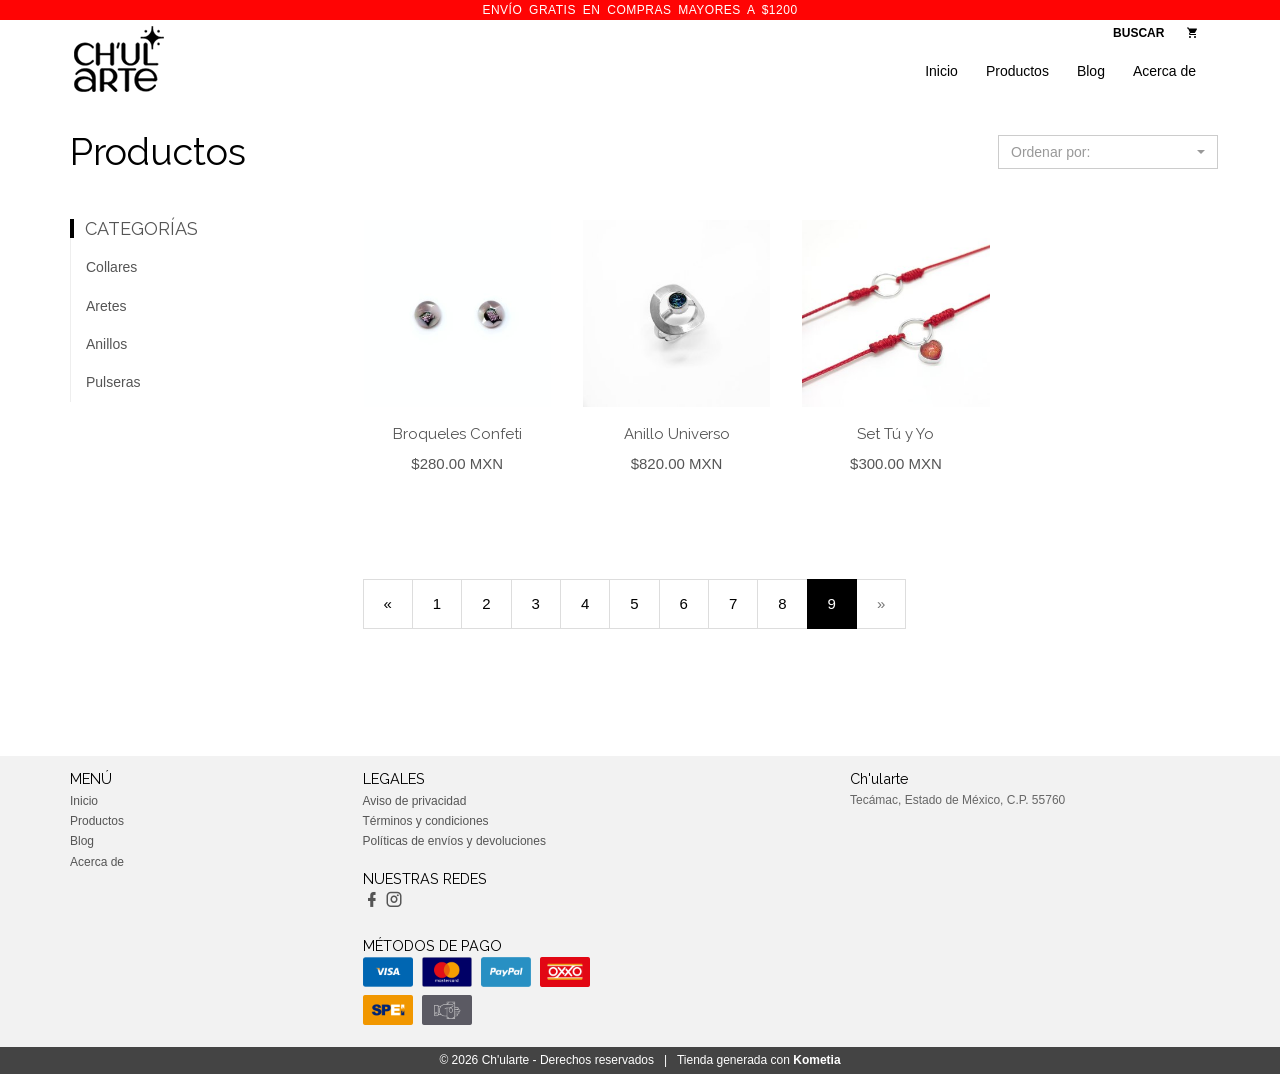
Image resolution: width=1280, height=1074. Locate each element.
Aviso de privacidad (415, 801)
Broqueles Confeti (457, 434)
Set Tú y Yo (895, 434)
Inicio (941, 71)
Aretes (106, 306)
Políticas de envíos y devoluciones (454, 841)
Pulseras (113, 382)
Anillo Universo (677, 434)
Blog (1091, 71)
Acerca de (1164, 71)
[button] (1108, 152)
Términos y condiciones (426, 821)
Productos (1017, 71)
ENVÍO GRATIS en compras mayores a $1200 (639, 10)
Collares (111, 267)
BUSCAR (1138, 33)
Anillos (106, 344)
